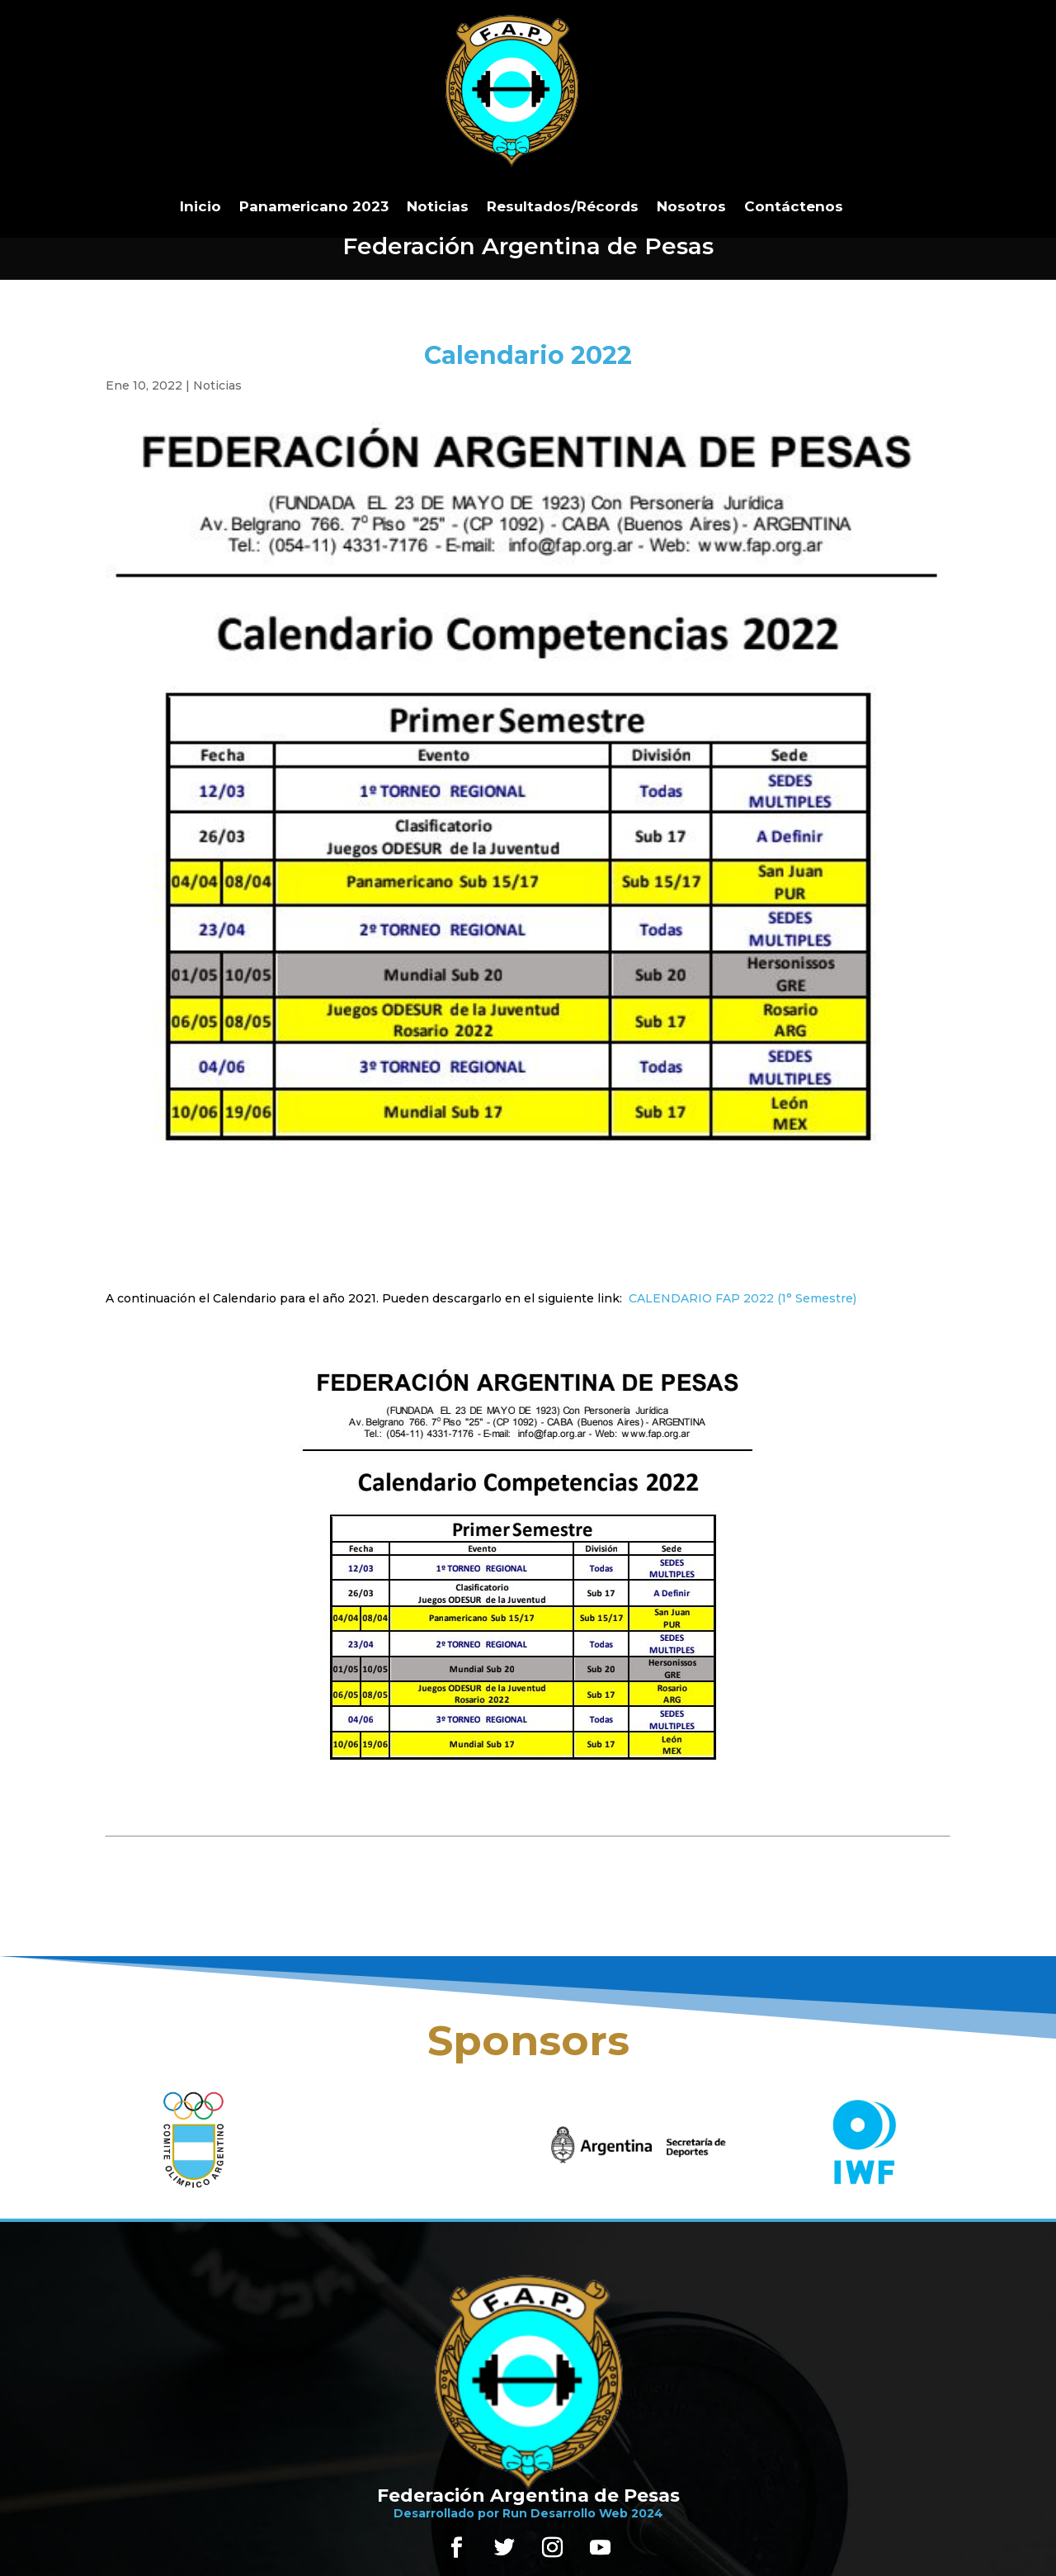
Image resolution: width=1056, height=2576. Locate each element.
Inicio (200, 206)
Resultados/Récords (563, 206)
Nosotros (691, 206)
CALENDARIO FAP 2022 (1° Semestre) (742, 1298)
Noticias (438, 206)
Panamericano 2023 (314, 206)
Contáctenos (793, 206)
